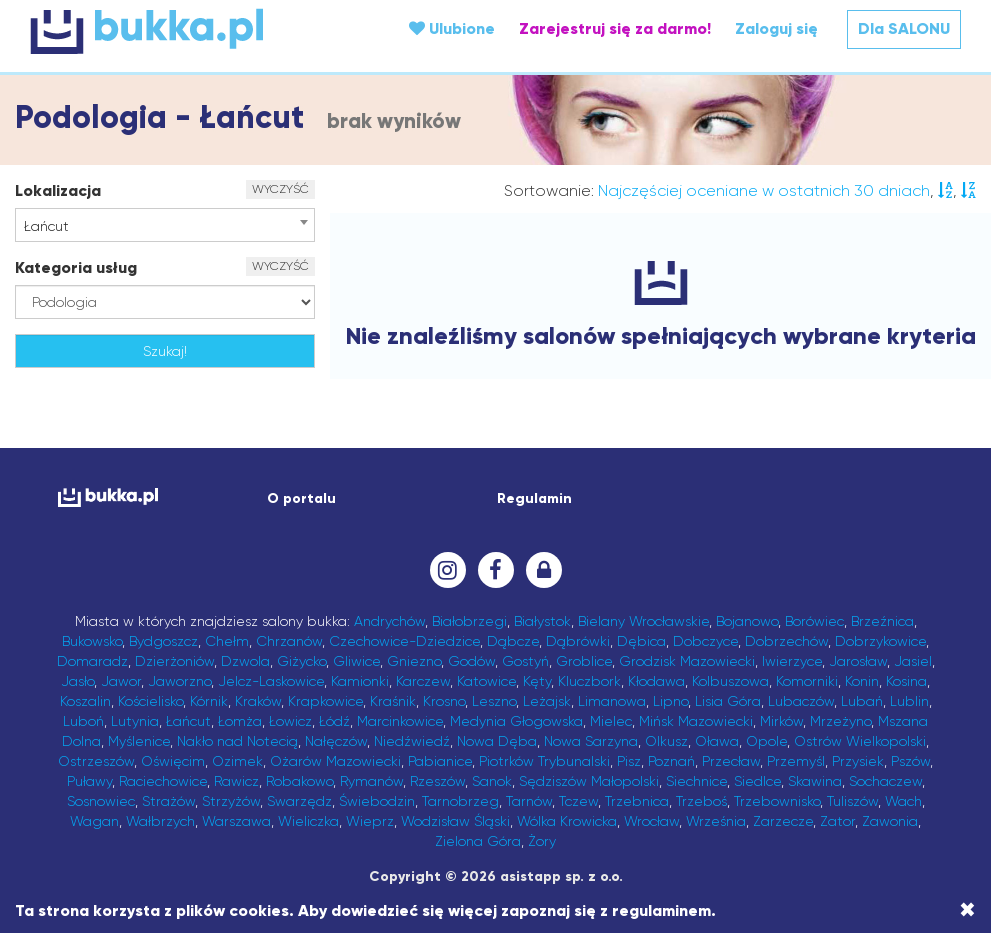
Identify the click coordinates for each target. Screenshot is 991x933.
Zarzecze (783, 821)
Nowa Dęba (497, 741)
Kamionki (360, 681)
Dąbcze (513, 641)
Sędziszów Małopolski (589, 781)
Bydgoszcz (163, 641)
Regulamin (534, 498)
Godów (471, 661)
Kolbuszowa (730, 681)
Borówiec (814, 621)
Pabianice (440, 761)
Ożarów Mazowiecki (335, 761)
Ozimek (237, 761)
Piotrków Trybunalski (544, 761)
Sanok (492, 781)
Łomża (240, 721)
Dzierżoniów (174, 661)
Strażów (168, 801)
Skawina (815, 781)
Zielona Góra (478, 841)
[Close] (967, 910)
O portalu (301, 498)
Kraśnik (393, 701)
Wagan (94, 821)
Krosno (444, 701)
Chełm (227, 641)
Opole (766, 741)
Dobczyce (705, 641)
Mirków (781, 721)
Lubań (862, 701)
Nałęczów (336, 741)
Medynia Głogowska (516, 721)
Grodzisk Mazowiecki (687, 661)
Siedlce (757, 781)
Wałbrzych (160, 821)
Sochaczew (885, 781)
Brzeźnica (882, 621)
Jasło (77, 681)
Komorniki (807, 681)
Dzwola (245, 661)
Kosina (906, 681)
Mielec (611, 721)
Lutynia (135, 721)
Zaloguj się (776, 28)
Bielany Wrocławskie (643, 621)
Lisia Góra (728, 701)
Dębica (641, 641)
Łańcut (188, 721)
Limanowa (612, 701)
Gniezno (414, 661)
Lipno (670, 701)
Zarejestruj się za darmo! (615, 28)
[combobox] (165, 225)
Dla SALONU (904, 28)
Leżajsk (547, 701)
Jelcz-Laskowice (271, 681)
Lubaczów (801, 701)
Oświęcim (173, 761)
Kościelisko (150, 701)
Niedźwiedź (412, 741)
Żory (542, 841)
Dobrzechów (786, 641)
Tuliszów (852, 801)
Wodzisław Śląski (455, 821)
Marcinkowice (400, 721)
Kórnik (209, 701)
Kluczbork (589, 681)
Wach (903, 801)
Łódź (334, 721)
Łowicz (290, 721)
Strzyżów (231, 801)
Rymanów (371, 781)
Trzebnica (637, 801)
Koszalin (85, 701)
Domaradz (92, 661)
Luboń (83, 721)
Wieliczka (308, 821)
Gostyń (525, 661)
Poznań (671, 761)
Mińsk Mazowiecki (696, 721)
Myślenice (139, 741)
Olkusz (666, 741)
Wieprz (370, 821)
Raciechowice (163, 781)
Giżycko (301, 661)
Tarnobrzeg (460, 801)
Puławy (89, 781)
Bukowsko (92, 641)
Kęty (537, 681)
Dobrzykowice (880, 641)
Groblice (584, 661)
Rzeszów (437, 781)
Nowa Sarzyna (591, 741)
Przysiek (858, 761)
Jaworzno (179, 681)
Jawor (121, 681)
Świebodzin (377, 801)
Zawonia (890, 821)
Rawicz (236, 781)
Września (716, 821)
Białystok (542, 621)
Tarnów (529, 801)
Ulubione (452, 28)
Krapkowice (325, 701)
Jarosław (858, 661)
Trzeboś (701, 801)
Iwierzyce (792, 661)
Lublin (909, 701)
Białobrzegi (469, 621)
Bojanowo (747, 621)
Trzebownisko (777, 801)
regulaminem (661, 910)
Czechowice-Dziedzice (404, 641)
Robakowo (299, 781)
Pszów (910, 761)
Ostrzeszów (96, 761)
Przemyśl (796, 761)
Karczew (423, 681)
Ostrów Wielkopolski (860, 741)
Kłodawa (656, 681)
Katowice (486, 681)
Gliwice (356, 661)
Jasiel (913, 661)
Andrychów (389, 621)
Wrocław (651, 821)
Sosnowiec (101, 801)
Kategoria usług (76, 267)
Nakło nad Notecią (237, 741)
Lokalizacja (58, 190)
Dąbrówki (578, 641)
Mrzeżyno (840, 721)
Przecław (731, 761)
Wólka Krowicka (567, 821)
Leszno (494, 701)
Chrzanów (289, 641)
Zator (837, 821)
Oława (717, 741)
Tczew (578, 801)
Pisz (629, 761)
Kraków (258, 701)
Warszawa (236, 821)
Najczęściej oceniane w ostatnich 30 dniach (764, 190)
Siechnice (696, 781)
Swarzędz (299, 801)
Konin (862, 681)
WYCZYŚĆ (280, 189)
